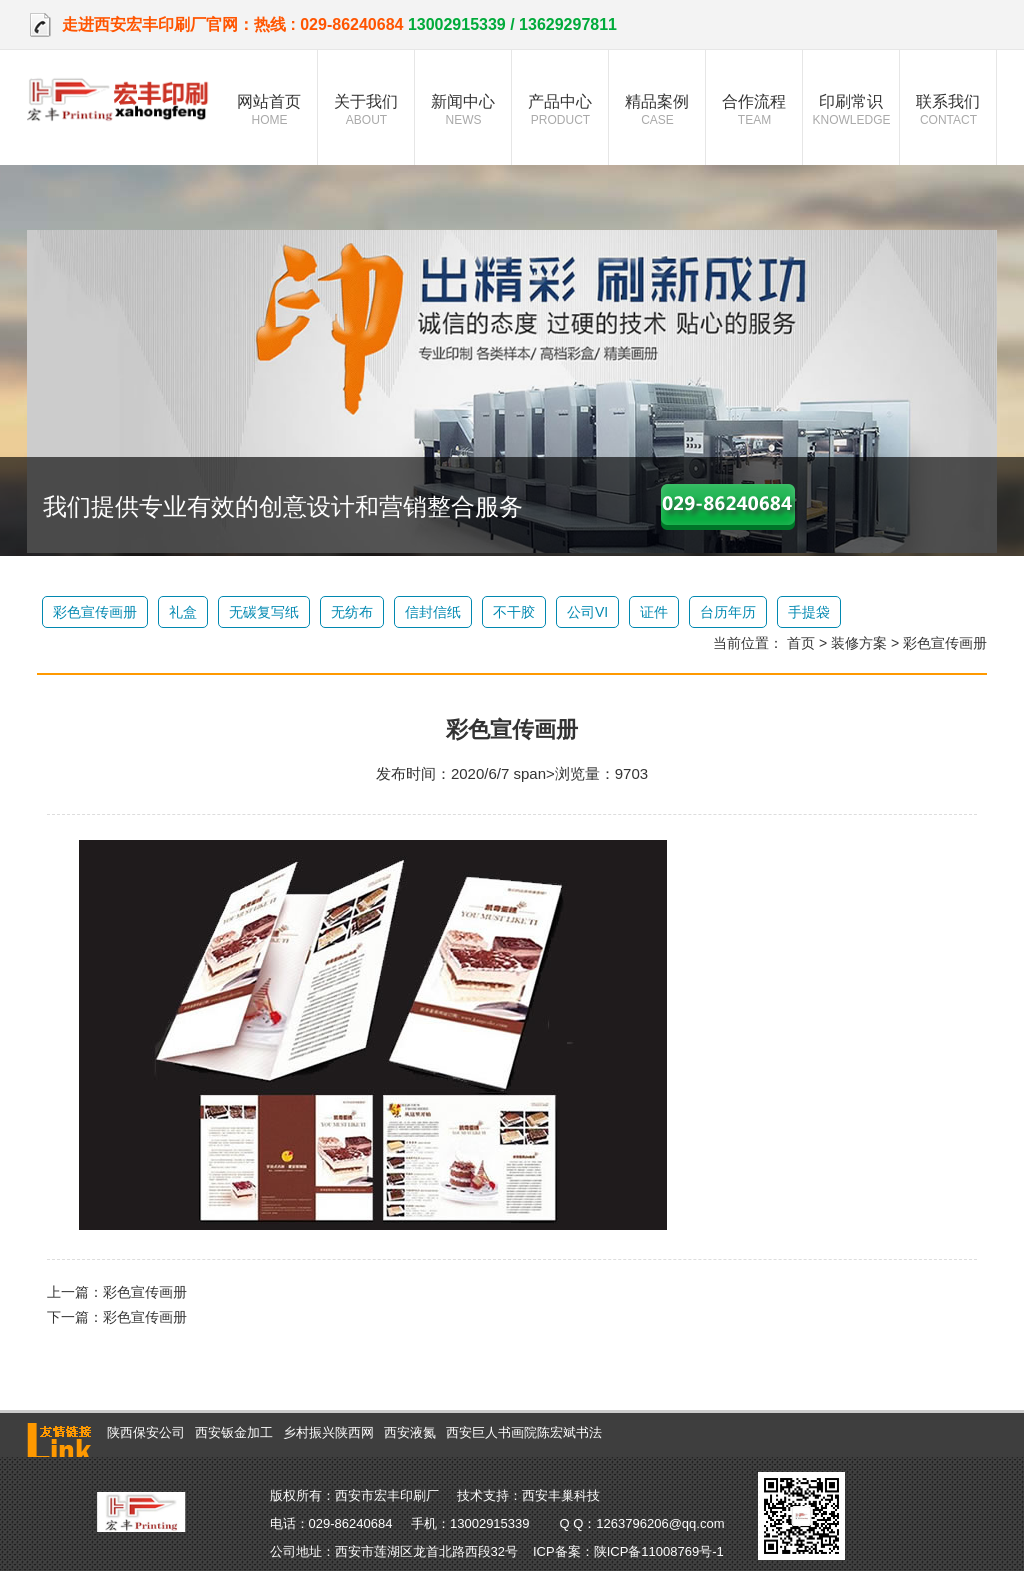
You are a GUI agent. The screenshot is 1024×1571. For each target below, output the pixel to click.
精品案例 (657, 110)
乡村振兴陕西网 (328, 1432)
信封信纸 (433, 612)
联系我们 (948, 110)
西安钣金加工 (234, 1432)
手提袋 (809, 612)
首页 (801, 643)
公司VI (587, 612)
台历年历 (728, 612)
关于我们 (366, 110)
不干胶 (514, 612)
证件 (654, 612)
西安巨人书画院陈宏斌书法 (524, 1432)
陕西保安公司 (146, 1432)
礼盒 (183, 612)
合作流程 (754, 110)
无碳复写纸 (264, 612)
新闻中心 (463, 110)
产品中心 (560, 110)
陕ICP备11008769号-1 (659, 1551)
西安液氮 (410, 1432)
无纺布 (352, 612)
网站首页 (269, 110)
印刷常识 (851, 110)
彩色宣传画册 (95, 612)
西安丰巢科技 (561, 1495)
